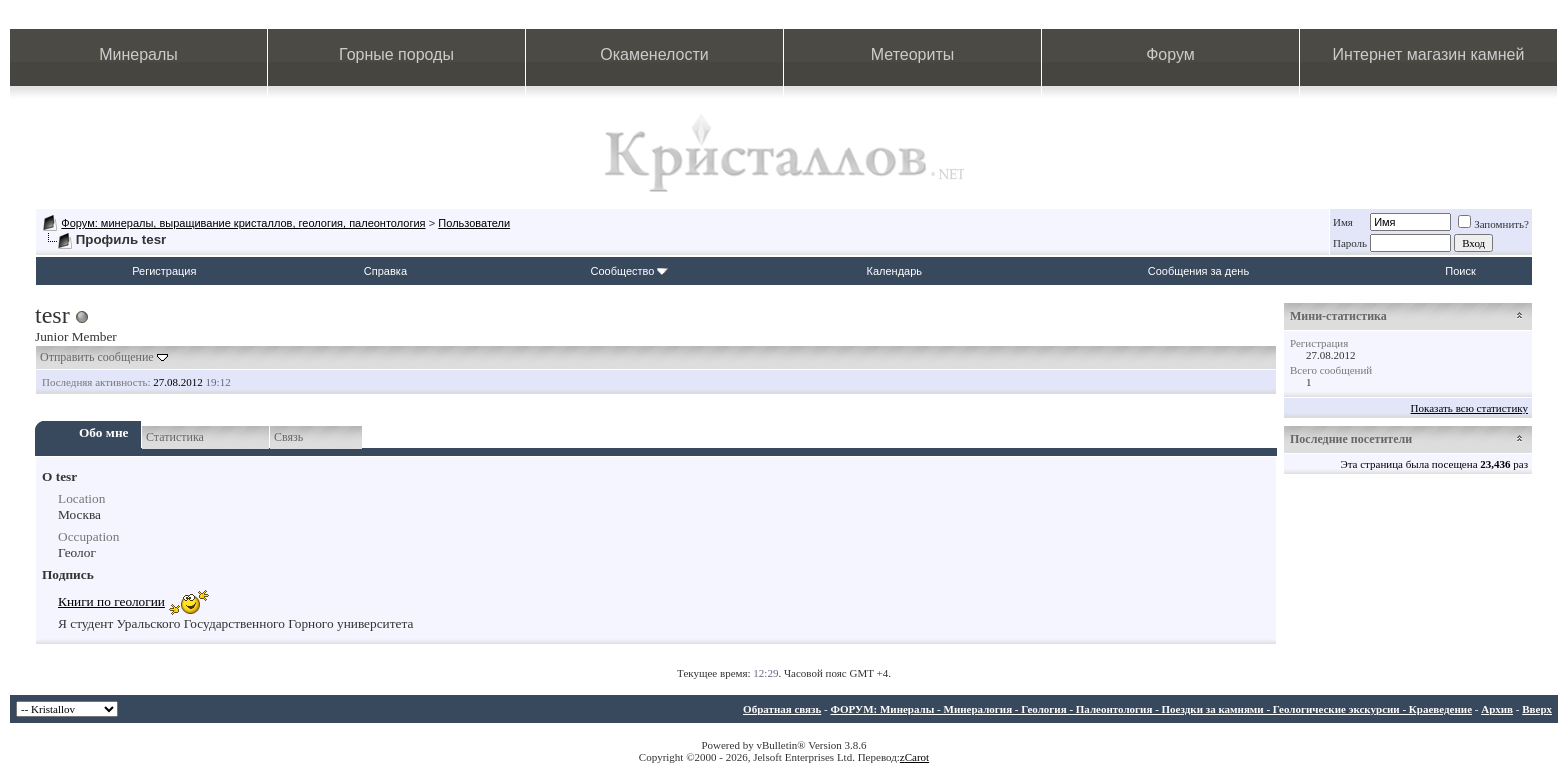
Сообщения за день (1198, 271)
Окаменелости (654, 54)
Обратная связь (782, 709)
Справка (385, 271)
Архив (1497, 709)
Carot (917, 757)
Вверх (1537, 709)
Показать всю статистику (1469, 408)
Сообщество (629, 271)
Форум (1170, 54)
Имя (1343, 222)
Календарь (895, 271)
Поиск (1460, 271)
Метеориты (912, 54)
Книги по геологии (111, 601)
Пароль (1350, 243)
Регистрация (164, 271)
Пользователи (474, 223)
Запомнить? (1493, 224)
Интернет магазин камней (1429, 54)
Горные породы (396, 54)
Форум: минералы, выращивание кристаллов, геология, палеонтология (243, 223)
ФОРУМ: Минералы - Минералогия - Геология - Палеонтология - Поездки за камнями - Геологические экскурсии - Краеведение (1151, 709)
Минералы (138, 54)
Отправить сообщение (97, 357)
